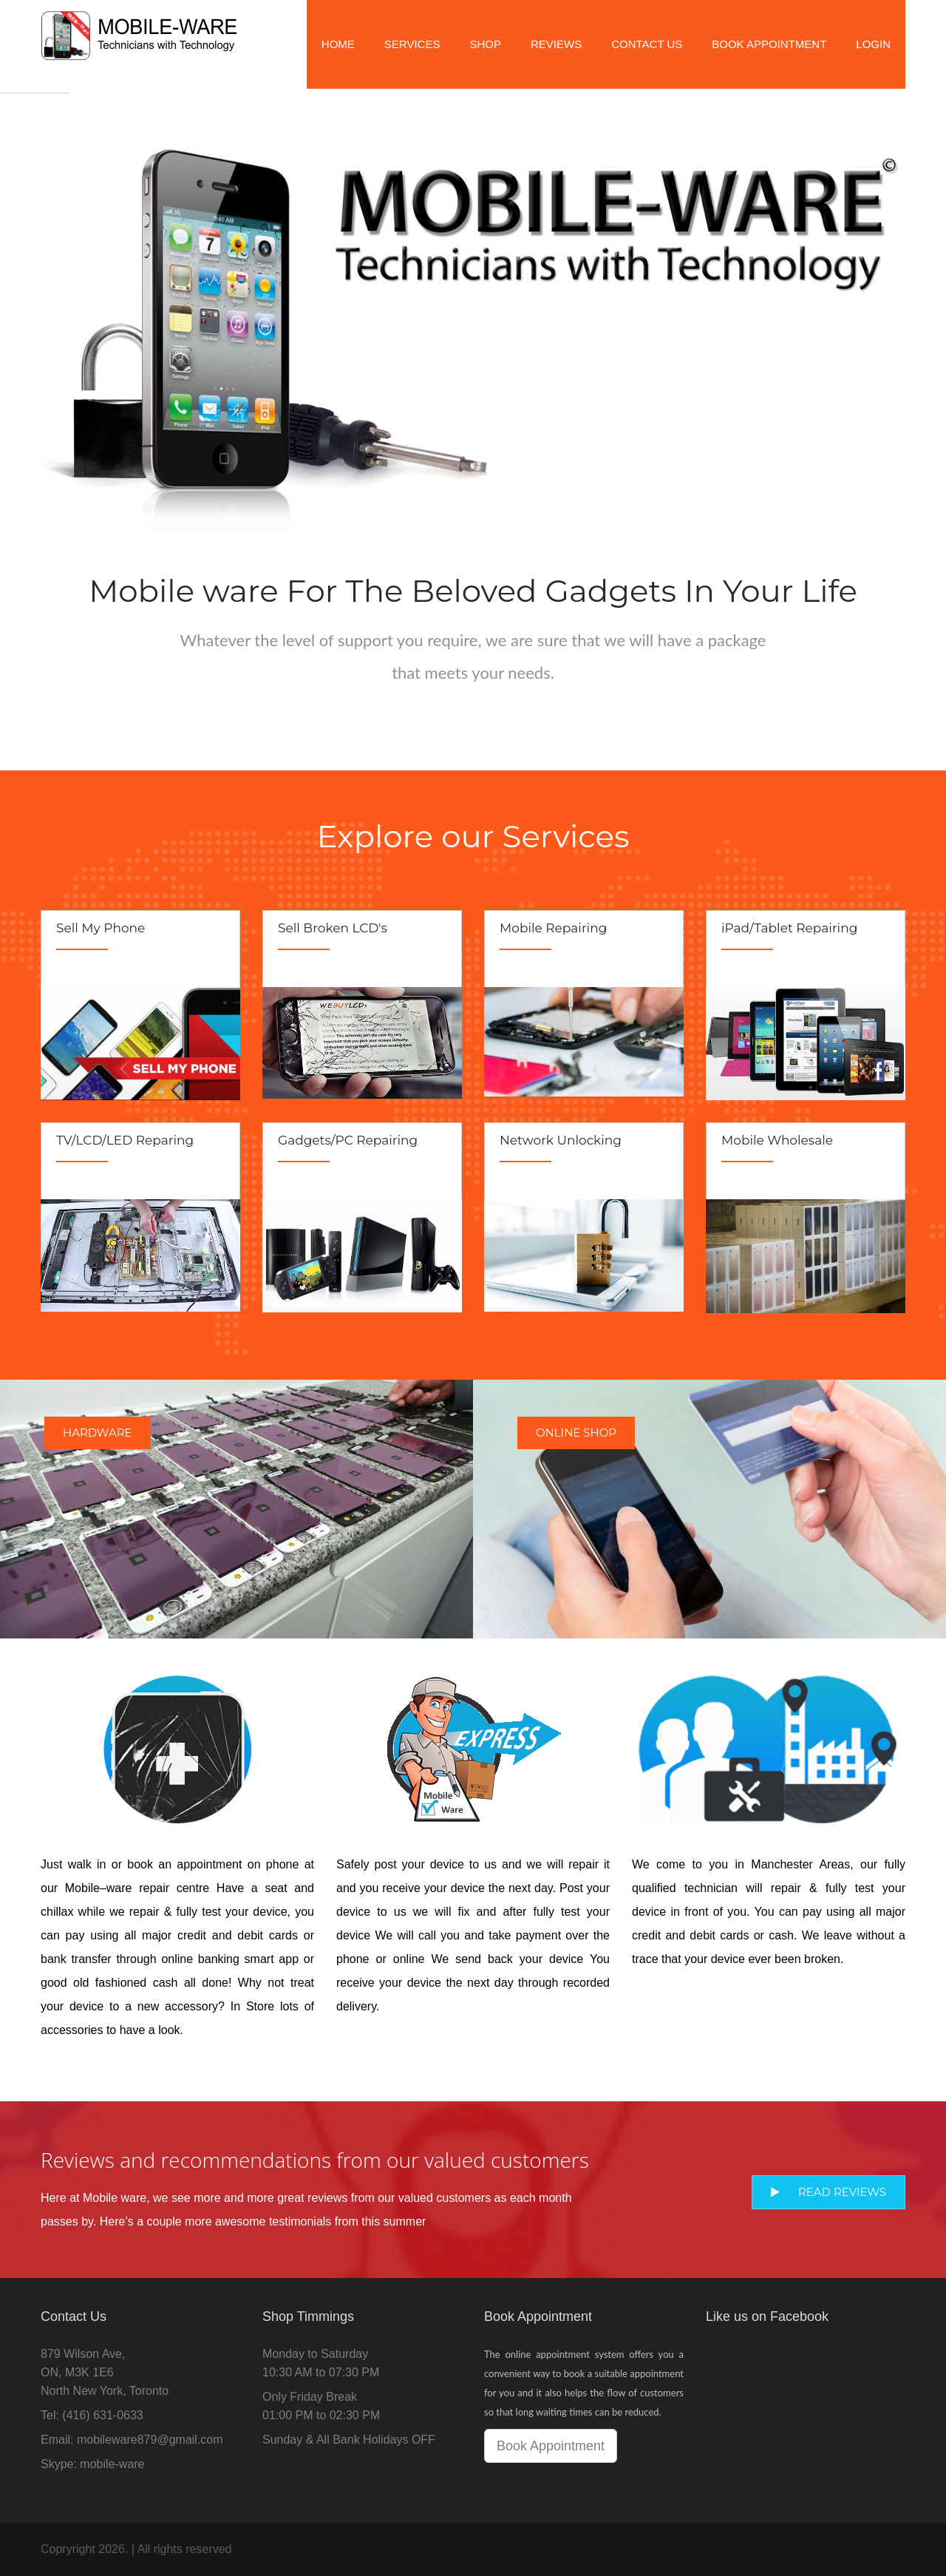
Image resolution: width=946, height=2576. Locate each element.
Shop (485, 44)
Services (412, 44)
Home (338, 44)
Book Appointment (769, 44)
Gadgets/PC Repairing (348, 1140)
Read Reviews (828, 2192)
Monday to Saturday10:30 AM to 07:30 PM (320, 2363)
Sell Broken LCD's (332, 928)
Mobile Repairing (553, 928)
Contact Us (646, 44)
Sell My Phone (100, 928)
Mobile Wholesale (777, 1140)
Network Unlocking (561, 1140)
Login (873, 44)
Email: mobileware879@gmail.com (132, 2439)
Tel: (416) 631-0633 (92, 2415)
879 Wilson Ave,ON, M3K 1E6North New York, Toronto (105, 2372)
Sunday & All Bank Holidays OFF (348, 2439)
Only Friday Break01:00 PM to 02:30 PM (321, 2405)
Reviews (556, 44)
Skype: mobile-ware (93, 2464)
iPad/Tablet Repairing (789, 928)
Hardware (97, 1433)
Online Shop (576, 1433)
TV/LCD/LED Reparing (125, 1140)
